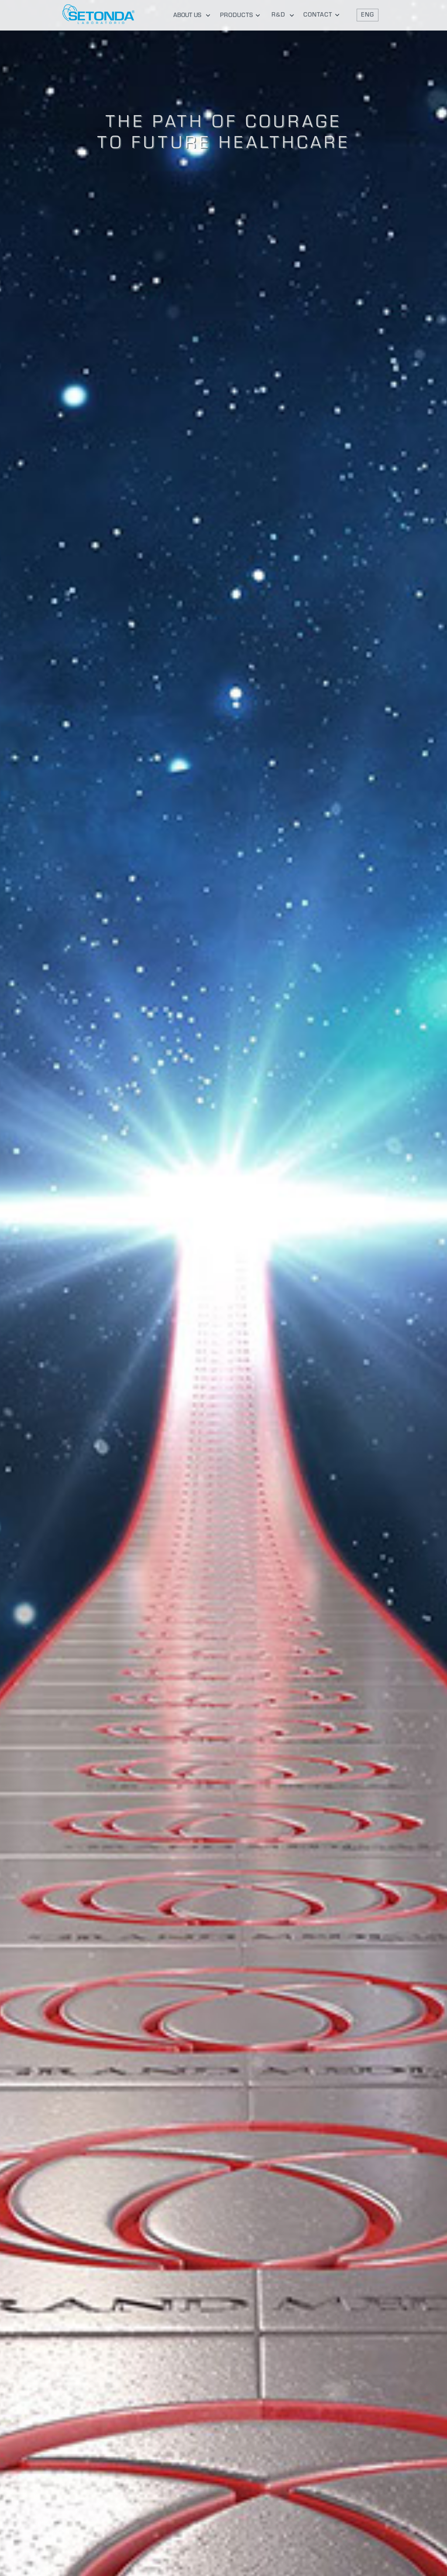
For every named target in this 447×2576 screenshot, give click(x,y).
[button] (367, 15)
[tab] (190, 15)
